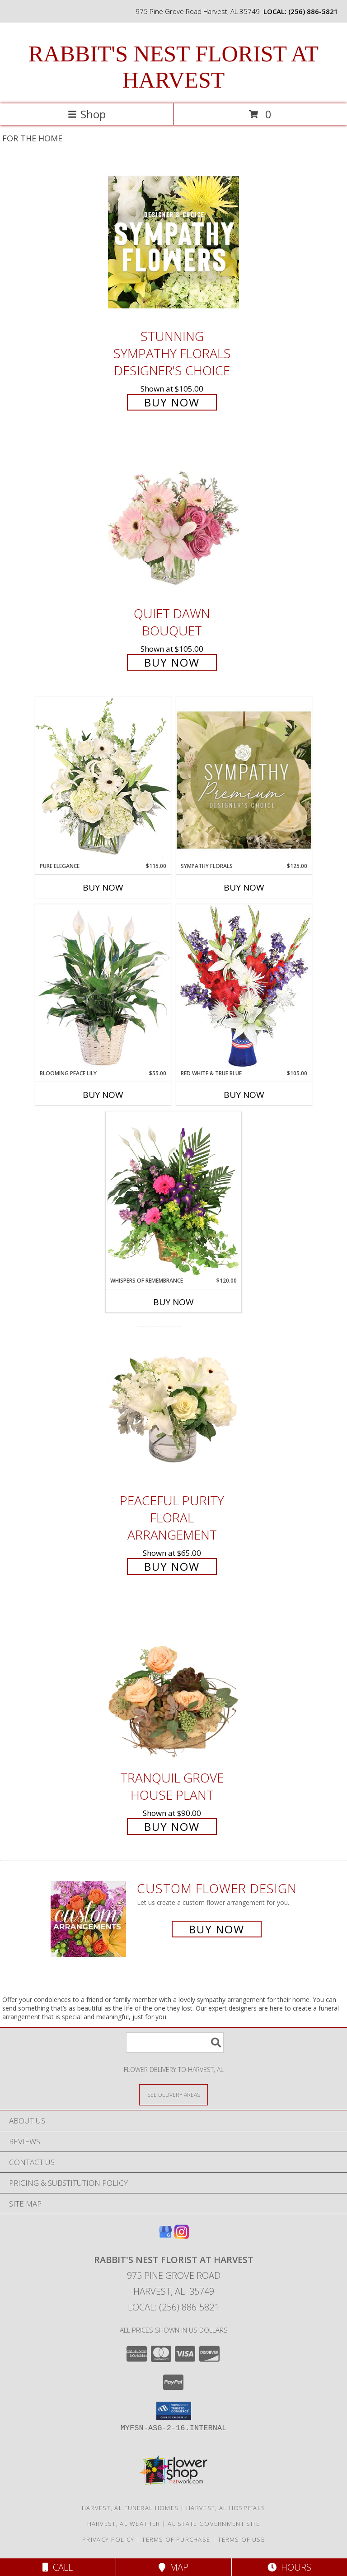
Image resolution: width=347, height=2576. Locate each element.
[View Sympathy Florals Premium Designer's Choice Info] (244, 779)
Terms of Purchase (176, 2539)
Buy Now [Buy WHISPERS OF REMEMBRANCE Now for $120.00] (173, 1302)
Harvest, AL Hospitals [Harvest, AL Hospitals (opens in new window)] (225, 2508)
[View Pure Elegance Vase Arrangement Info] (103, 779)
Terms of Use (241, 2539)
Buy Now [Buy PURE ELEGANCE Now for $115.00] (103, 887)
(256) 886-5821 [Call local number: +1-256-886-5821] (313, 11)
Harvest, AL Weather (123, 2524)
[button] (173, 2411)
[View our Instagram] (181, 2236)
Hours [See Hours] (289, 2567)
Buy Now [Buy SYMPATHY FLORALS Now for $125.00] (244, 887)
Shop (87, 114)
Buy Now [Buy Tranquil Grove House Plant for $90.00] (172, 1826)
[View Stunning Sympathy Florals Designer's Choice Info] (173, 242)
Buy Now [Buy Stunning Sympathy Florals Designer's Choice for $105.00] (172, 402)
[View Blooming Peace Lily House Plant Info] (103, 987)
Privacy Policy (108, 2539)
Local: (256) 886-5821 (173, 2307)
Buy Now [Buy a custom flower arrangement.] (216, 1929)
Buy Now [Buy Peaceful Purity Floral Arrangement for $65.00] (172, 1566)
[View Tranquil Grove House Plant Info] (173, 1683)
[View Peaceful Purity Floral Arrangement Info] (173, 1406)
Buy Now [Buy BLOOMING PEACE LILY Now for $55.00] (103, 1095)
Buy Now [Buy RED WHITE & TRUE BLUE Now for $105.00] (244, 1095)
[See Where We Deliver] (173, 2094)
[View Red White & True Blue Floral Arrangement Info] (244, 987)
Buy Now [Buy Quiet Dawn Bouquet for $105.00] (172, 662)
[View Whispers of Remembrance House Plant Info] (173, 1194)
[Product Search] (175, 2042)
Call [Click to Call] (57, 2567)
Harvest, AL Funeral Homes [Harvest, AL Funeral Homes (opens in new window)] (130, 2508)
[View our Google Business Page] (165, 2236)
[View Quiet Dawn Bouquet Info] (173, 519)
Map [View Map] (173, 2567)
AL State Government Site (214, 2524)
